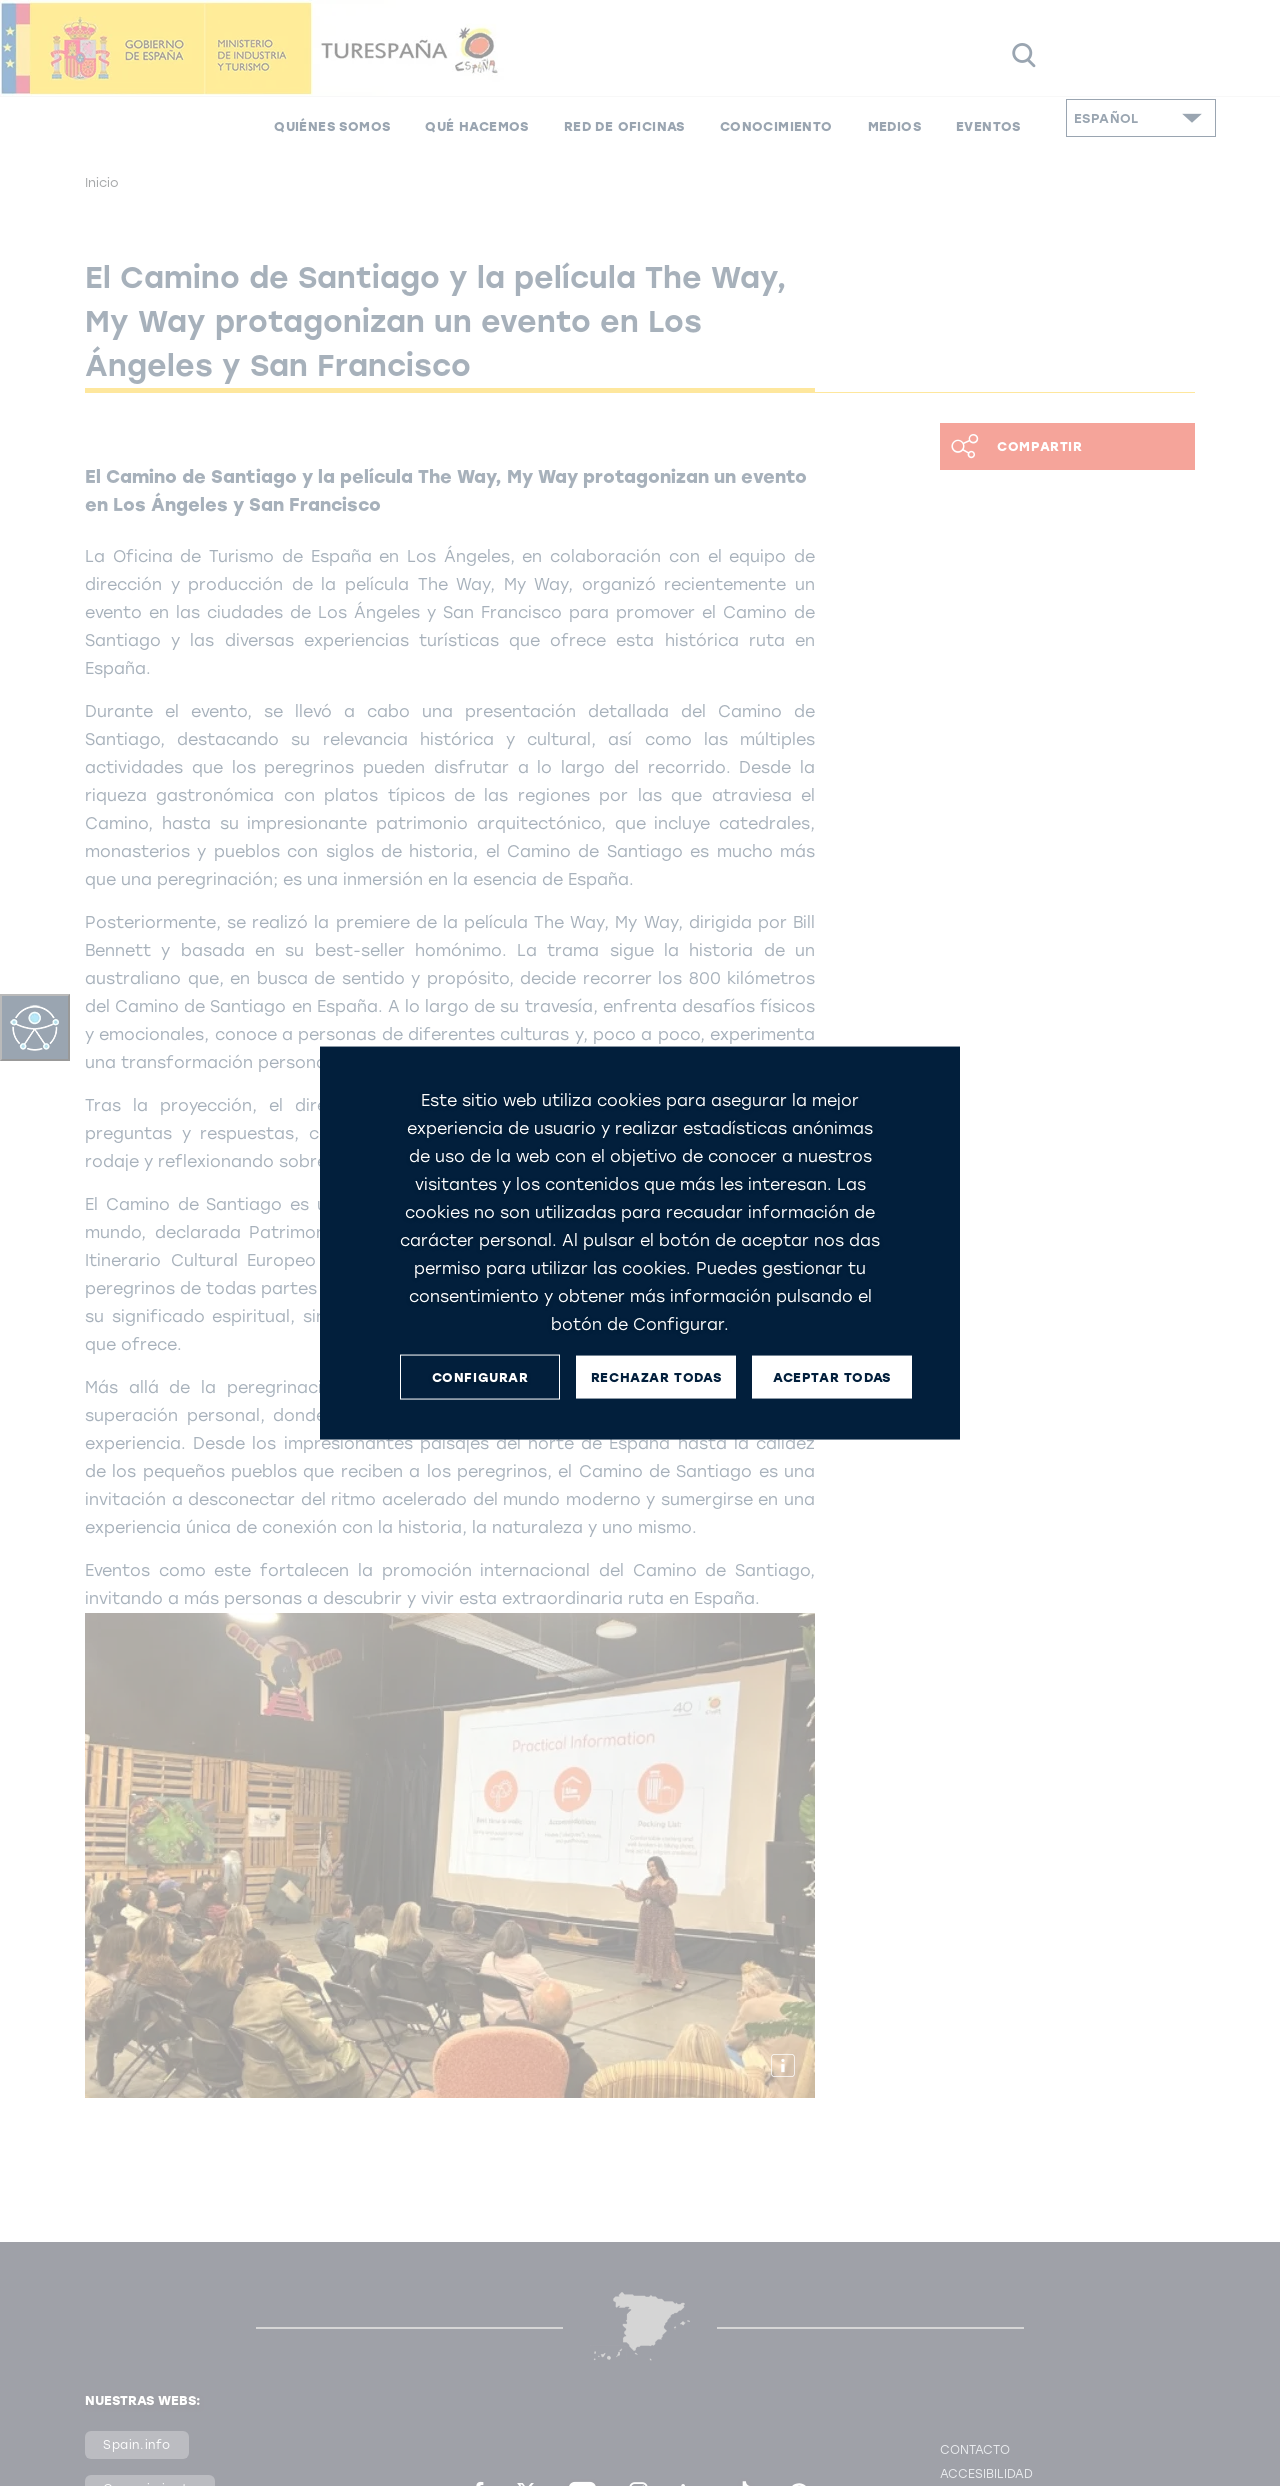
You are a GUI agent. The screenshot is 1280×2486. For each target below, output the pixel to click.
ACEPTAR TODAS (832, 1376)
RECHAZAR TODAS (656, 1376)
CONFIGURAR (480, 1376)
